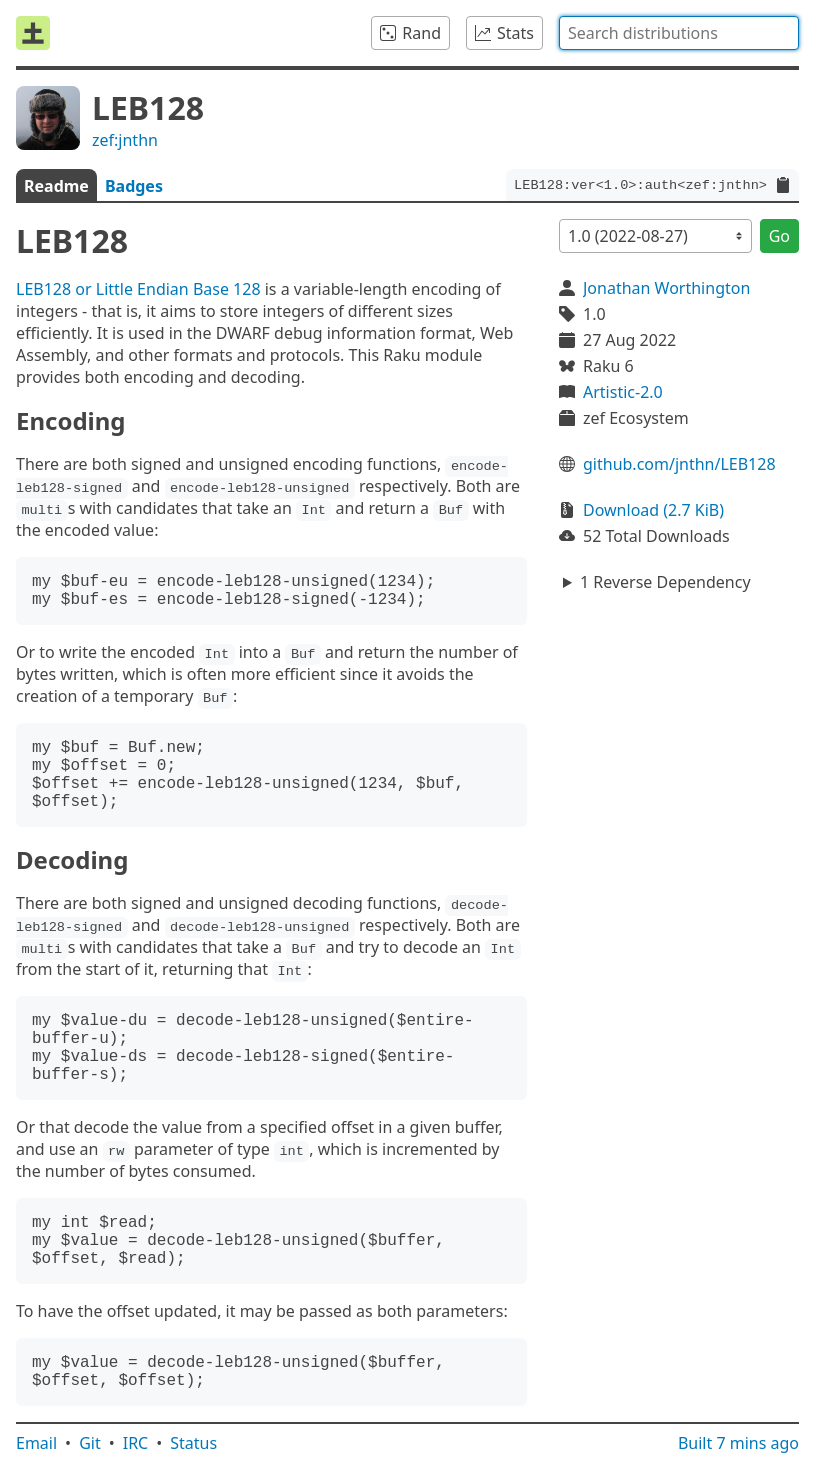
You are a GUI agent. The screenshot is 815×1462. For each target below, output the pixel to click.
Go (779, 236)
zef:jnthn (125, 140)
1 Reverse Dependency (665, 582)
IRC (136, 1443)
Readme (56, 186)
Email (36, 1443)
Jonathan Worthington (666, 288)
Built (738, 1443)
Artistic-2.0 (623, 392)
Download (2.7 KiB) (653, 510)
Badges (134, 186)
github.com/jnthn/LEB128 (679, 464)
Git (90, 1443)
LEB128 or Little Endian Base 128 (138, 289)
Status (193, 1443)
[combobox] (679, 33)
